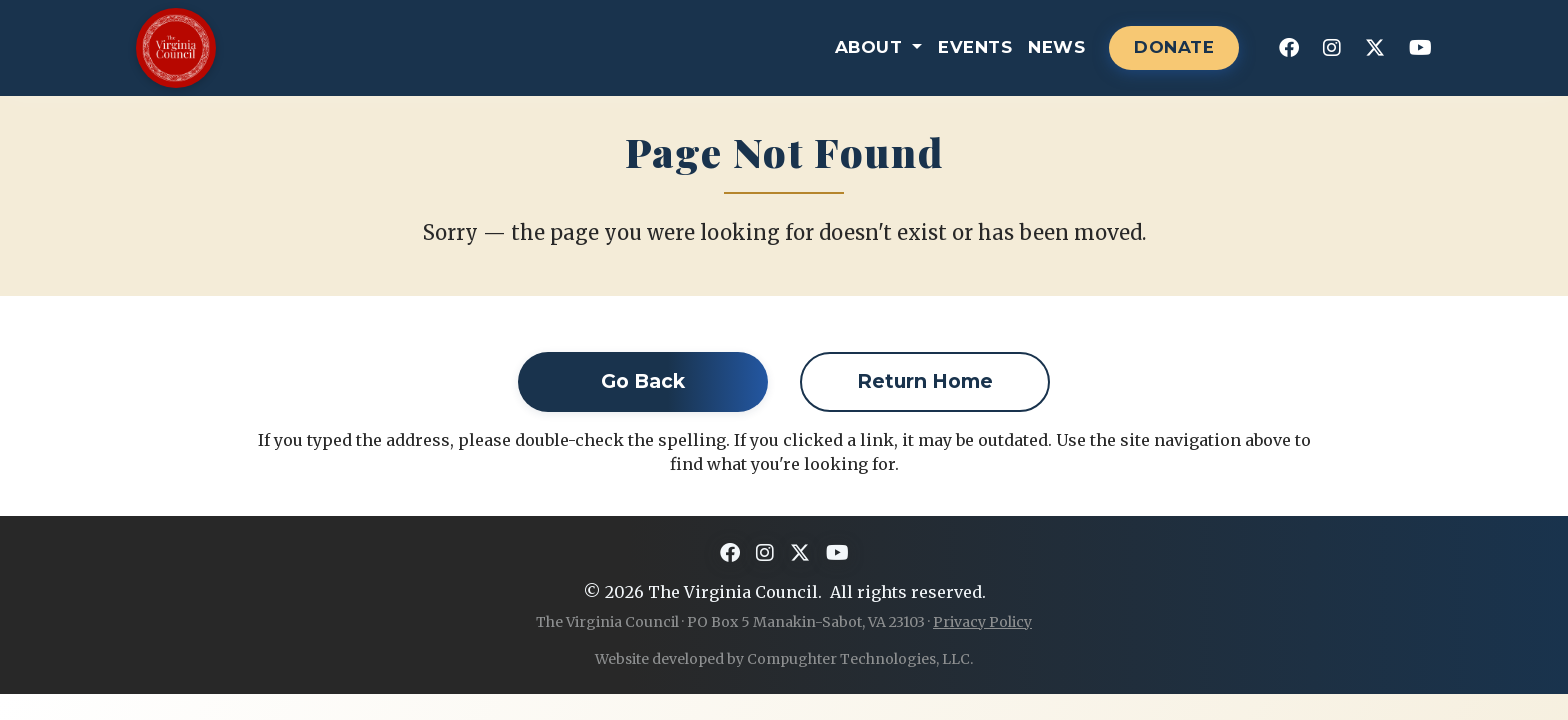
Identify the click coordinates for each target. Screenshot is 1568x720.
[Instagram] (1332, 48)
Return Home (925, 381)
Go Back (643, 381)
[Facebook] (1289, 48)
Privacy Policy (982, 622)
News (1056, 47)
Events (975, 47)
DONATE (1174, 47)
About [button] (871, 47)
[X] (1375, 48)
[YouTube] (1420, 48)
